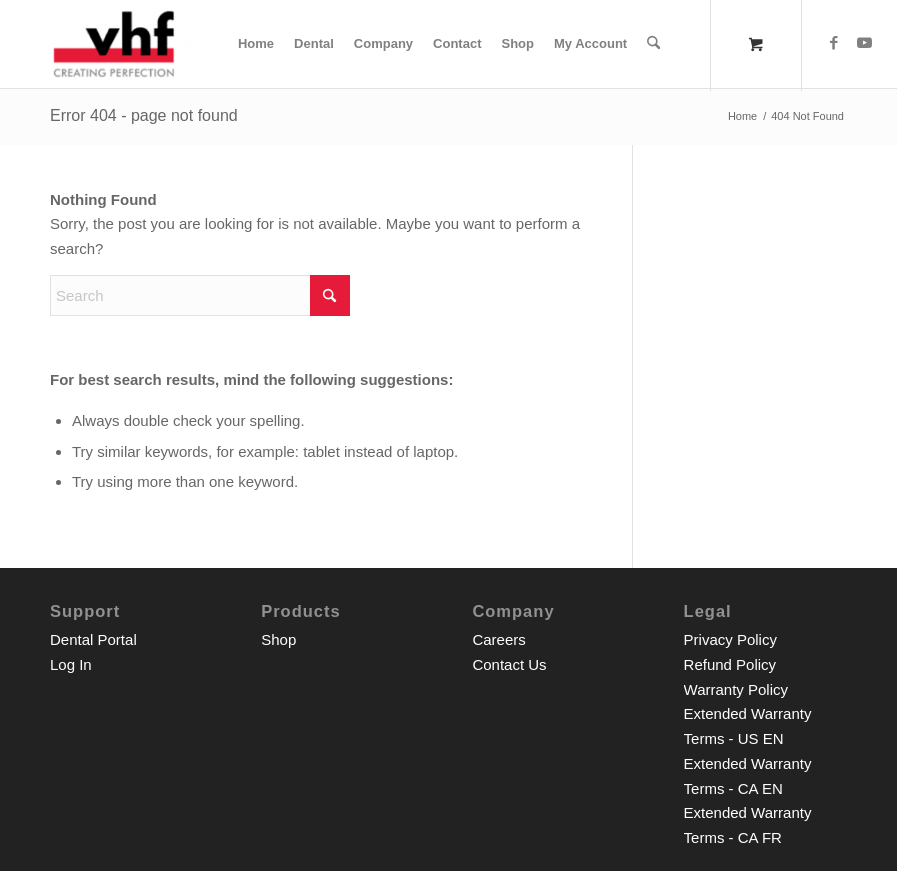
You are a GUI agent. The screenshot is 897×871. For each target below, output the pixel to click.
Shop (278, 639)
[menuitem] (256, 44)
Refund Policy (730, 664)
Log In (71, 664)
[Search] (653, 44)
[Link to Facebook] (834, 43)
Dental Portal (93, 639)
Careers (498, 639)
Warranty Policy (736, 689)
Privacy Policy (730, 639)
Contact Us (509, 664)
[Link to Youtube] (864, 43)
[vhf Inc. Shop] (113, 44)
